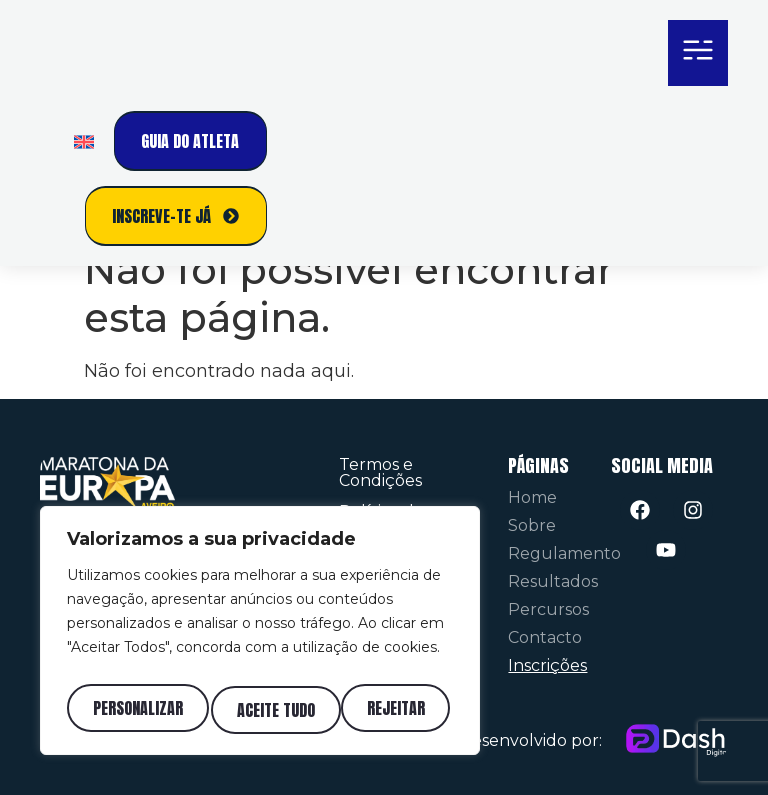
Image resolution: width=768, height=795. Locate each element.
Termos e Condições (380, 472)
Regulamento (564, 553)
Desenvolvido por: (530, 740)
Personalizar (136, 710)
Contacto (545, 637)
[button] (698, 53)
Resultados (553, 581)
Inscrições (547, 665)
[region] (260, 636)
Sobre (532, 525)
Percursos (548, 609)
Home (532, 497)
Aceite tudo (390, 710)
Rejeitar (266, 710)
